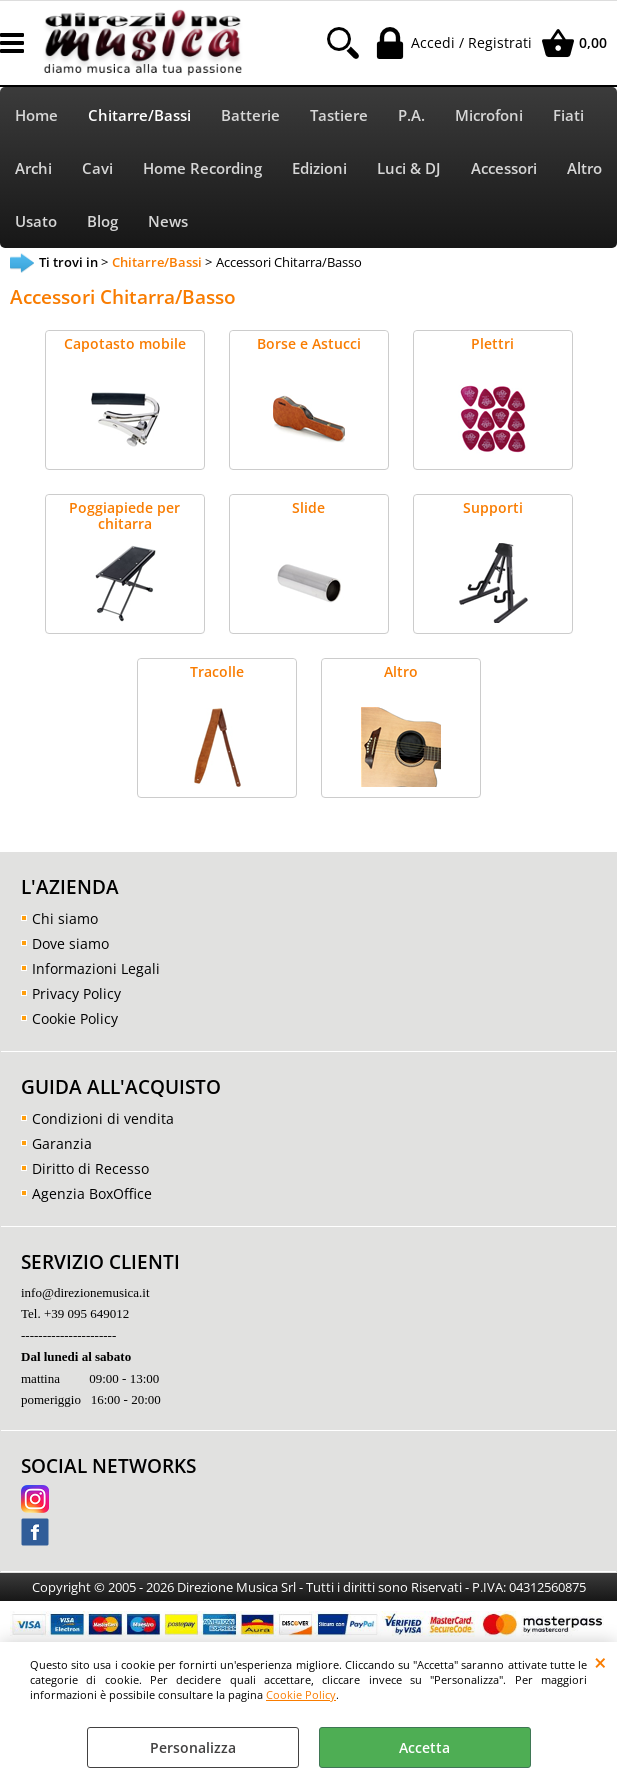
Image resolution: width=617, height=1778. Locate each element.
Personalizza (193, 1747)
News (168, 221)
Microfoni (489, 115)
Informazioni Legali (96, 968)
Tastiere (339, 115)
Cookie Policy (301, 1694)
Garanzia (62, 1143)
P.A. (411, 115)
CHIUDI (600, 1662)
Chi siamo (65, 918)
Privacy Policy (76, 993)
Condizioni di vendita (103, 1118)
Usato (36, 221)
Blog (102, 221)
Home (36, 115)
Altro (584, 168)
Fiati (568, 115)
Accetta (424, 1747)
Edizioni (319, 168)
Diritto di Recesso (90, 1168)
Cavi (97, 168)
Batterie (250, 115)
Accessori (504, 168)
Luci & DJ (409, 168)
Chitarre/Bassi (139, 115)
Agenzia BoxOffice (92, 1193)
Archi (33, 168)
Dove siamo (70, 943)
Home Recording (202, 168)
